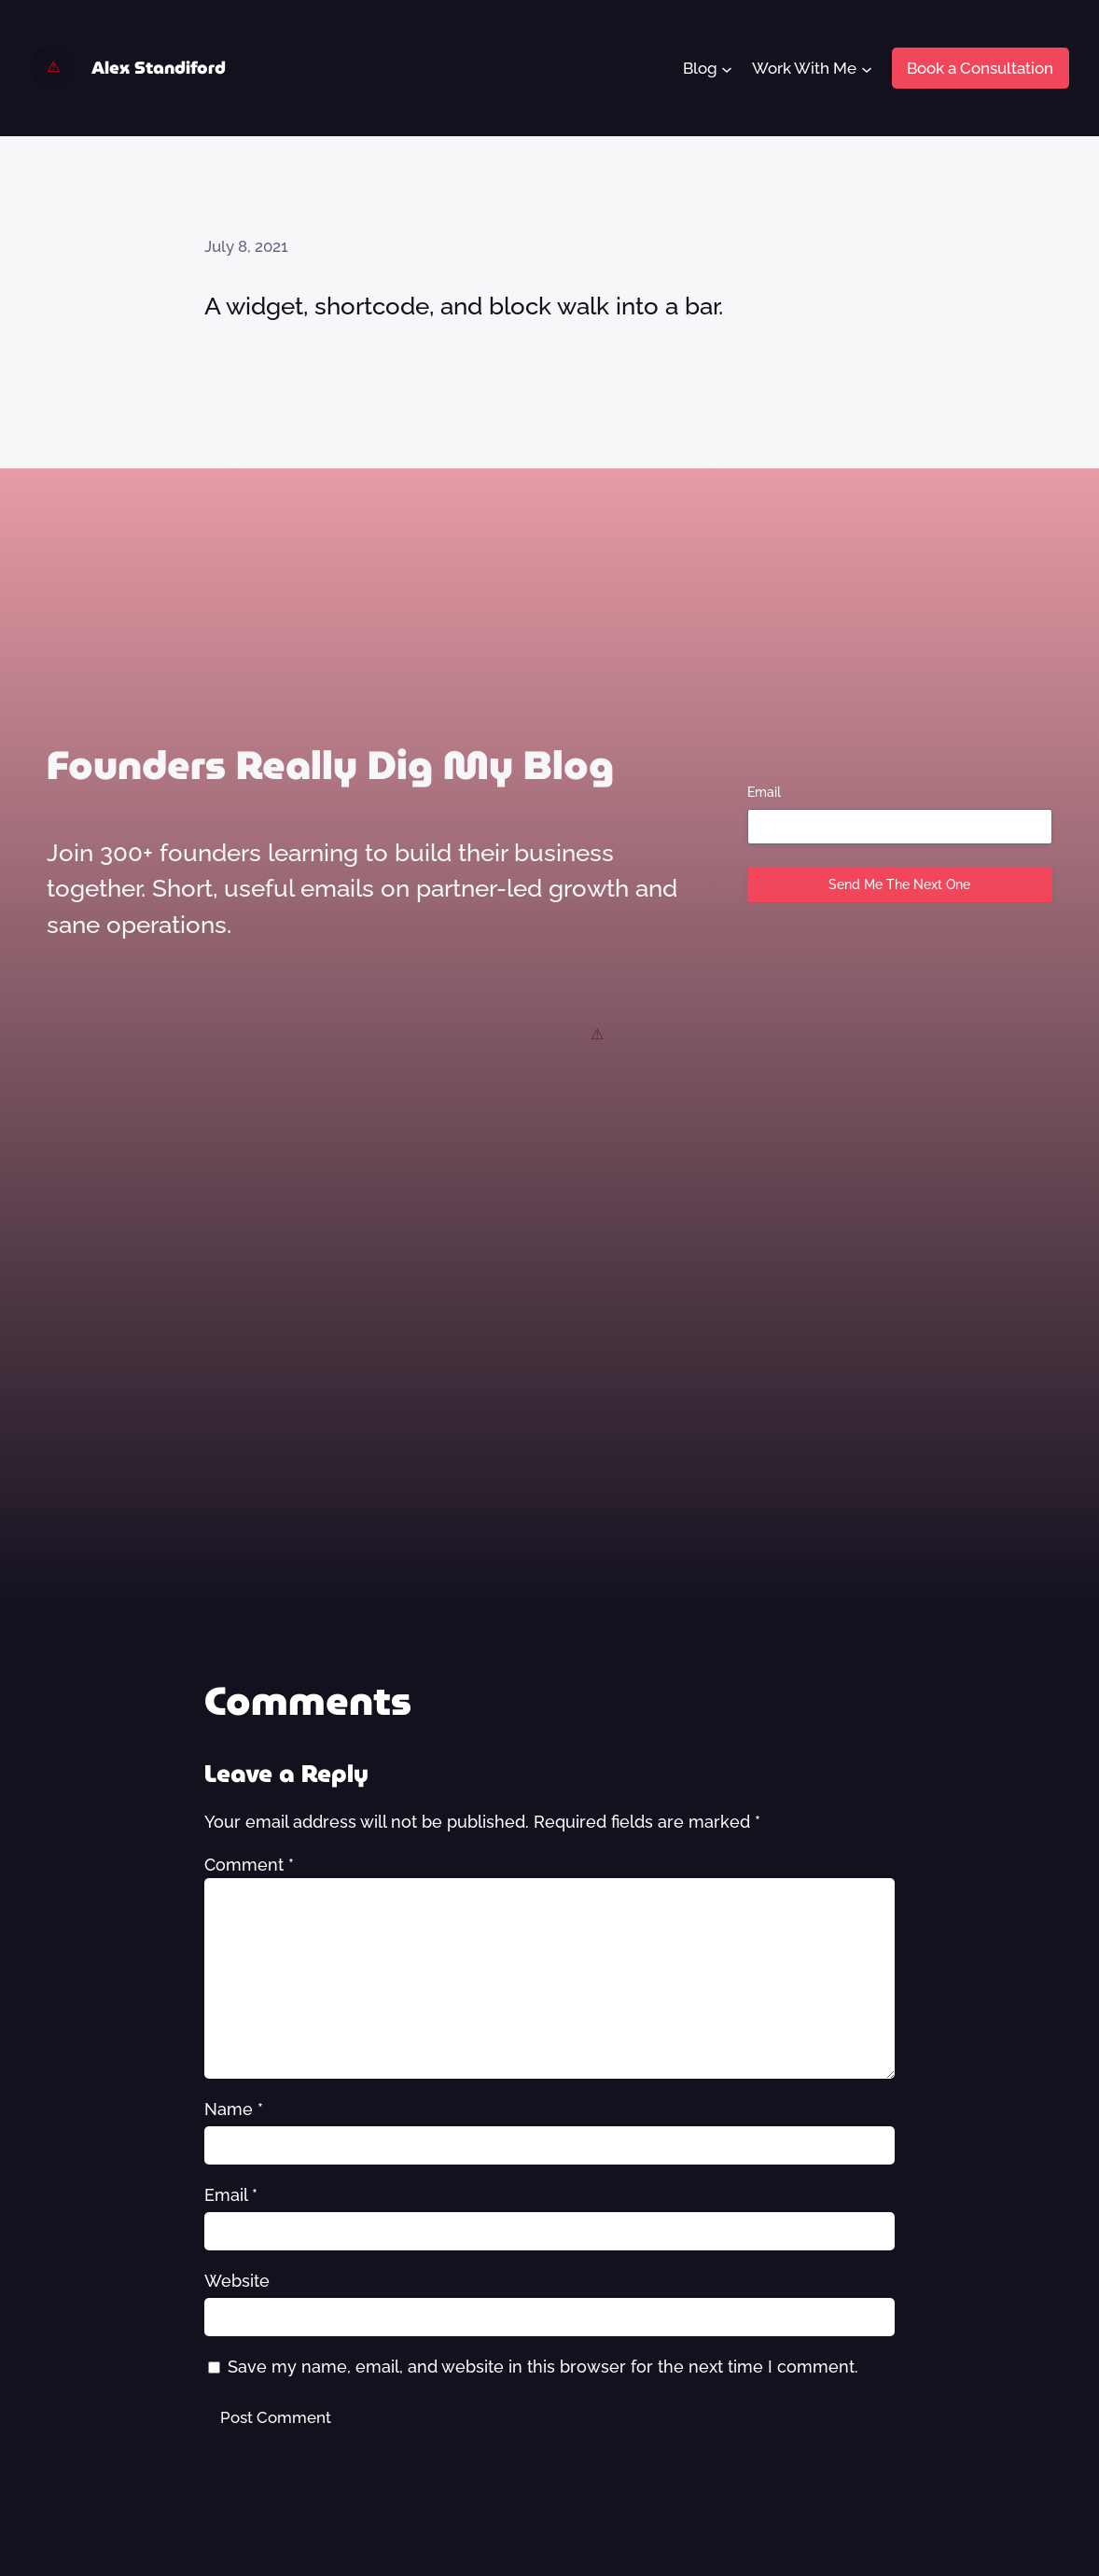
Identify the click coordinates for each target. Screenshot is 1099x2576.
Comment (249, 1864)
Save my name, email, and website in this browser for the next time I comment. (543, 2366)
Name (233, 2109)
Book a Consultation (980, 68)
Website (237, 2281)
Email (764, 792)
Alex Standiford (158, 67)
